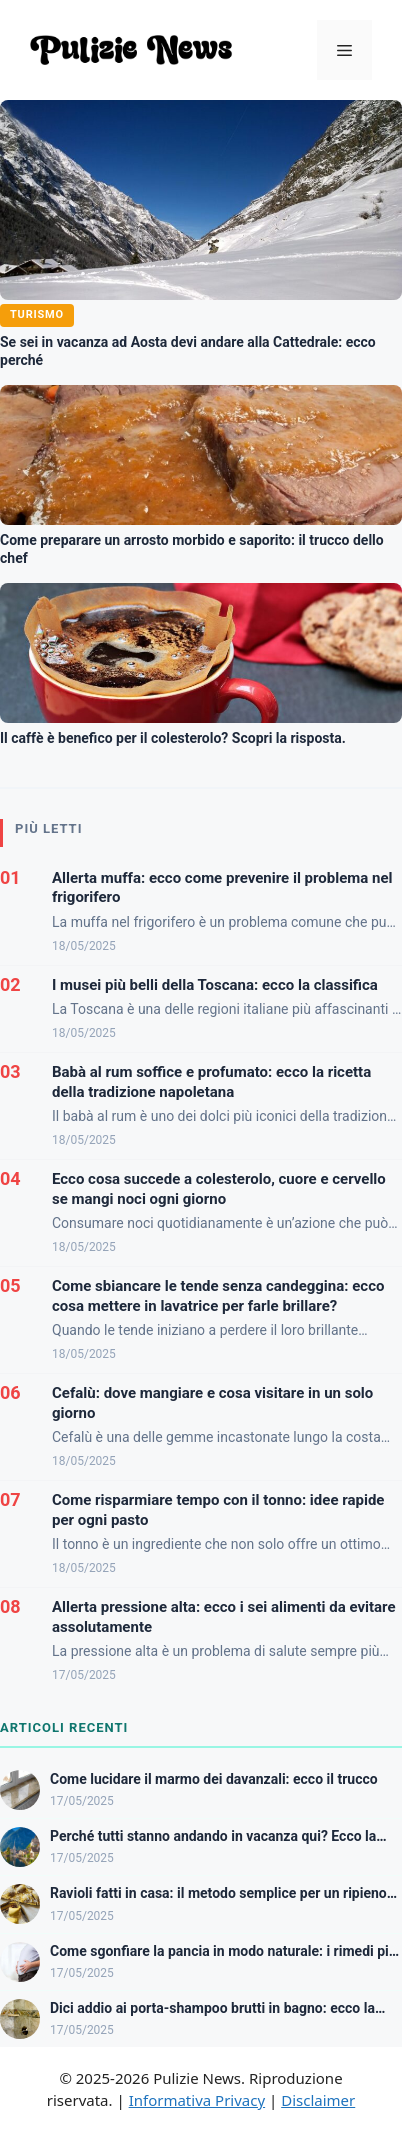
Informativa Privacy (197, 2100)
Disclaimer (318, 2100)
